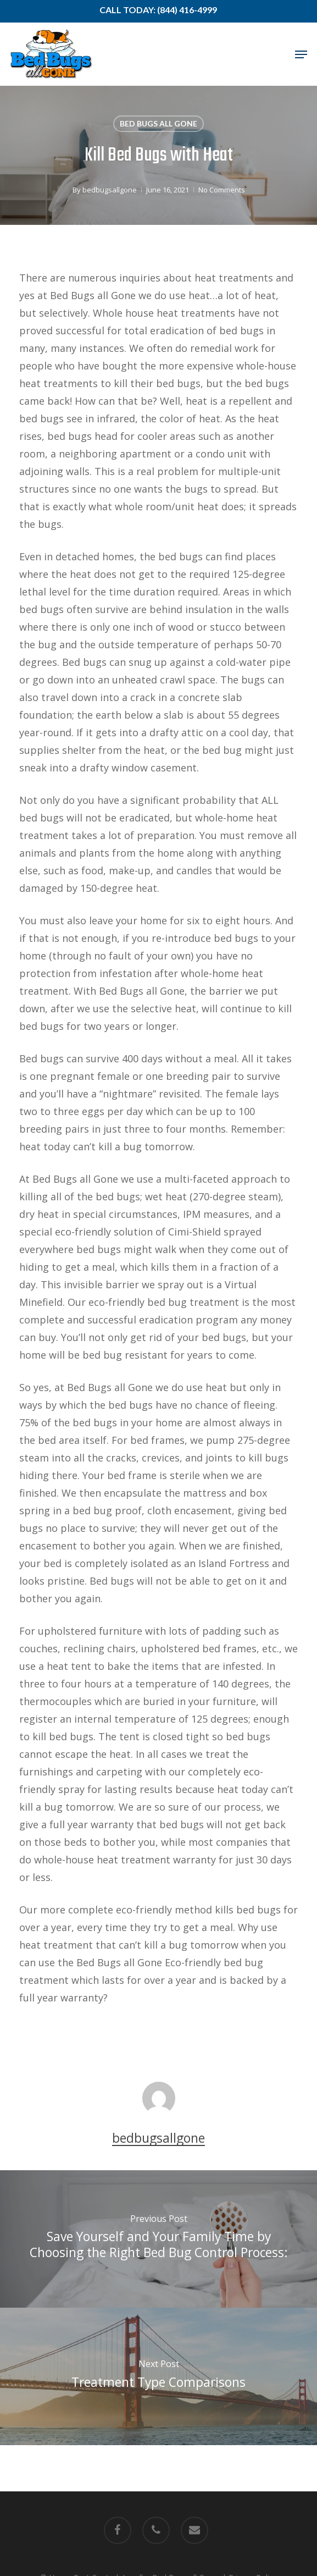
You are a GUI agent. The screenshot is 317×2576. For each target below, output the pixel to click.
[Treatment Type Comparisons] (158, 2376)
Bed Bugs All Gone (158, 123)
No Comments (221, 190)
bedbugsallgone (109, 190)
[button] (301, 54)
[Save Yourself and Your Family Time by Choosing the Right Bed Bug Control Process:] (158, 2239)
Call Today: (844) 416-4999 (158, 9)
